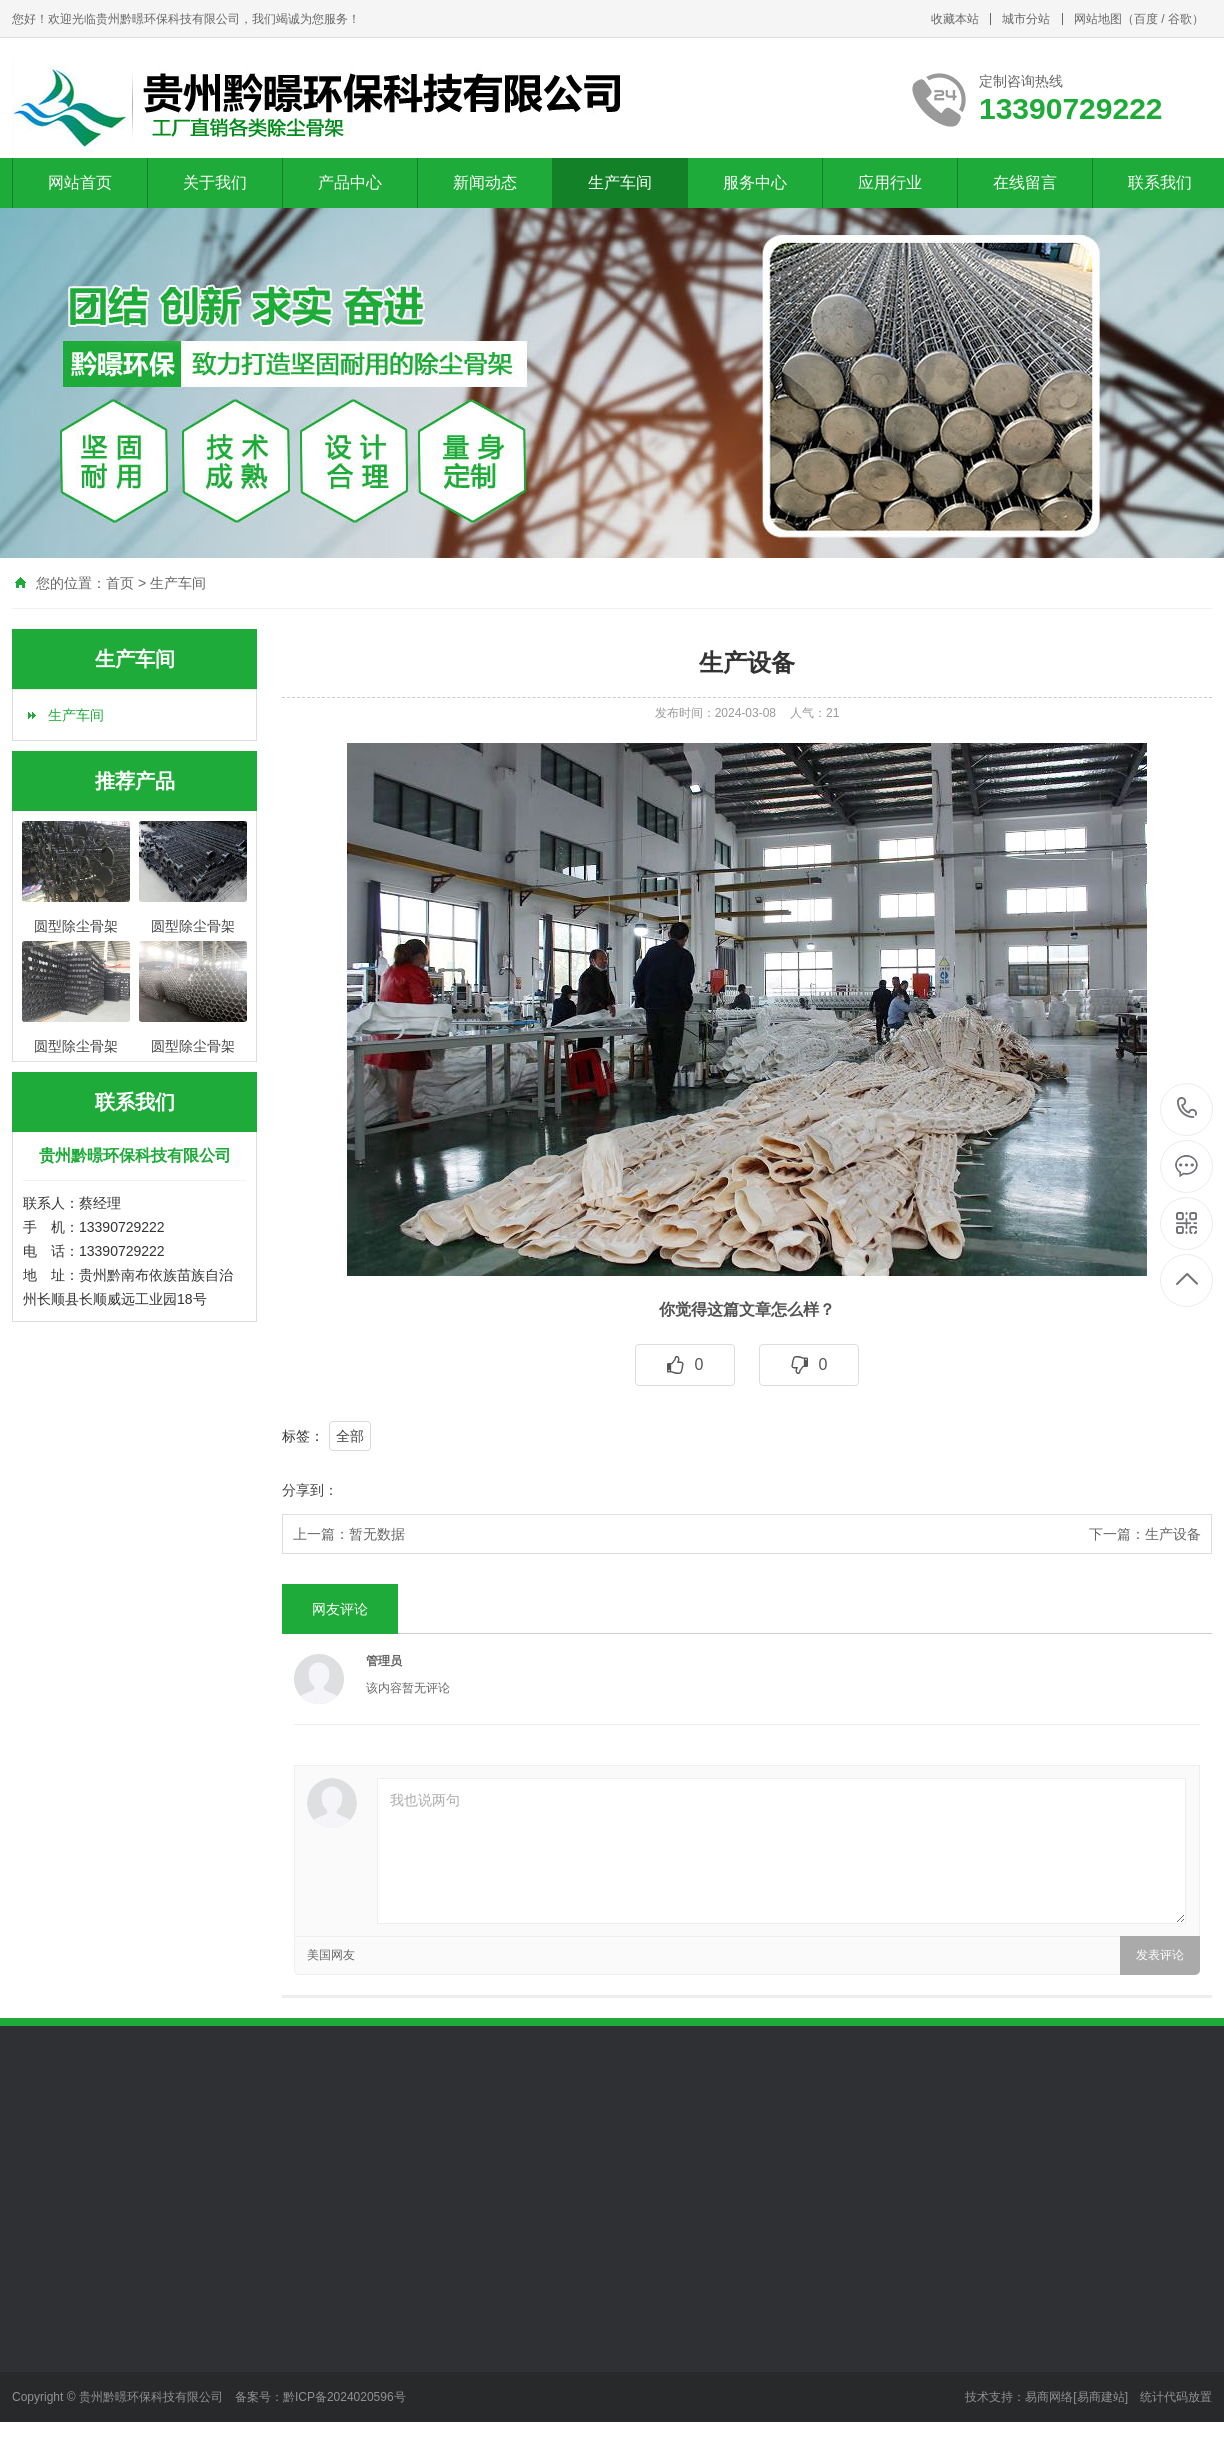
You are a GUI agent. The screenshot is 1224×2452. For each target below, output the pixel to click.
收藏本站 (955, 19)
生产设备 (1173, 1534)
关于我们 (215, 182)
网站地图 (1098, 19)
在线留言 (1025, 182)
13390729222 (1187, 1108)
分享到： (310, 1490)
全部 (350, 1436)
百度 (1146, 19)
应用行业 (890, 182)
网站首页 (80, 182)
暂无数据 (377, 1534)
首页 (120, 583)
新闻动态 (485, 182)
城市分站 (1026, 19)
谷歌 (1180, 19)
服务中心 (755, 182)
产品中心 (350, 182)
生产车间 (620, 182)
